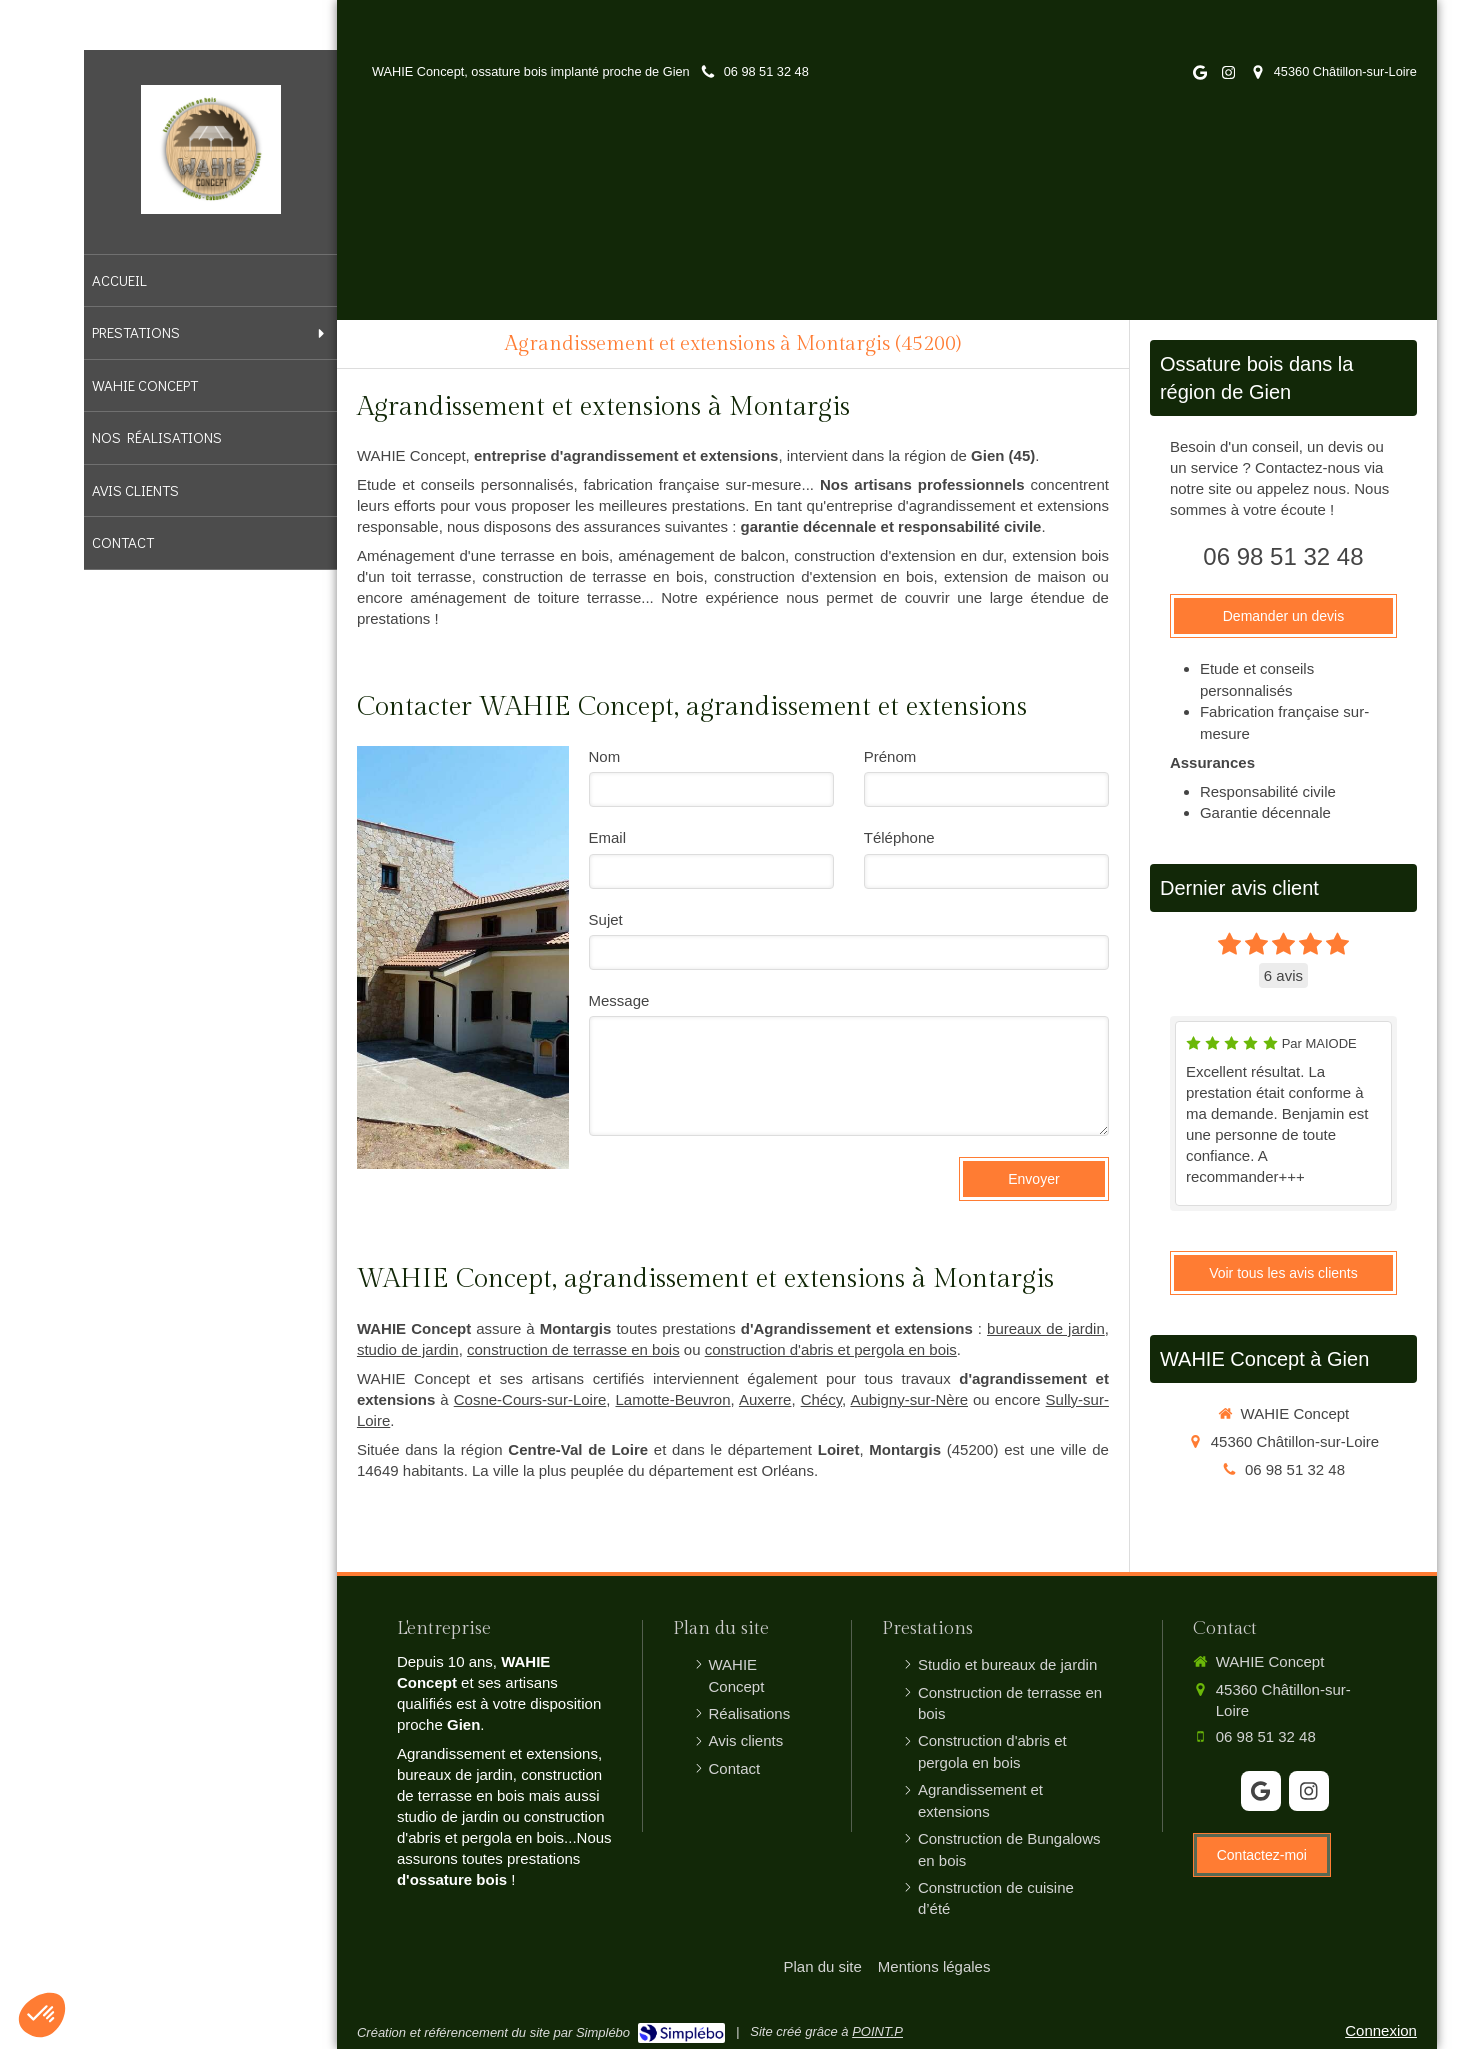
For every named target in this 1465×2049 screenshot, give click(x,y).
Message (619, 1000)
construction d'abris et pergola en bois (831, 1349)
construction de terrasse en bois (573, 1349)
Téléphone (899, 837)
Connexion (1381, 2030)
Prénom (890, 756)
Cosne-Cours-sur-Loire (530, 1399)
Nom (605, 756)
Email (608, 837)
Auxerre (765, 1399)
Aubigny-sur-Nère (909, 1399)
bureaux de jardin (1046, 1328)
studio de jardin (408, 1349)
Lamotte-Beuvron (672, 1399)
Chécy (821, 1399)
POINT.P (877, 2031)
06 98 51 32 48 (1283, 556)
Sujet (606, 919)
